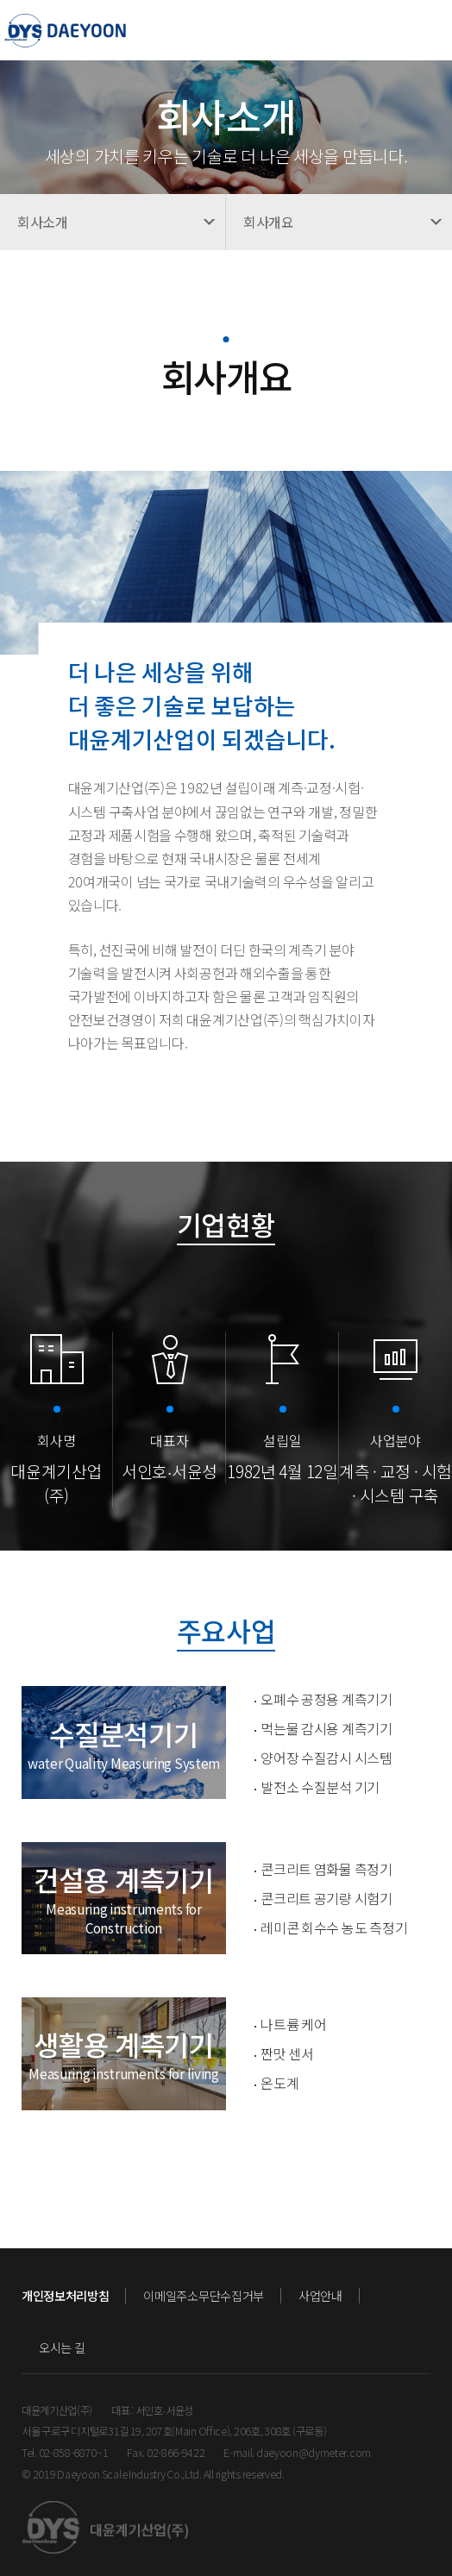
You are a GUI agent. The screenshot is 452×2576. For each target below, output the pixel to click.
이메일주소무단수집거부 (203, 2295)
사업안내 (320, 2295)
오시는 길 (62, 2347)
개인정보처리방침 (65, 2295)
